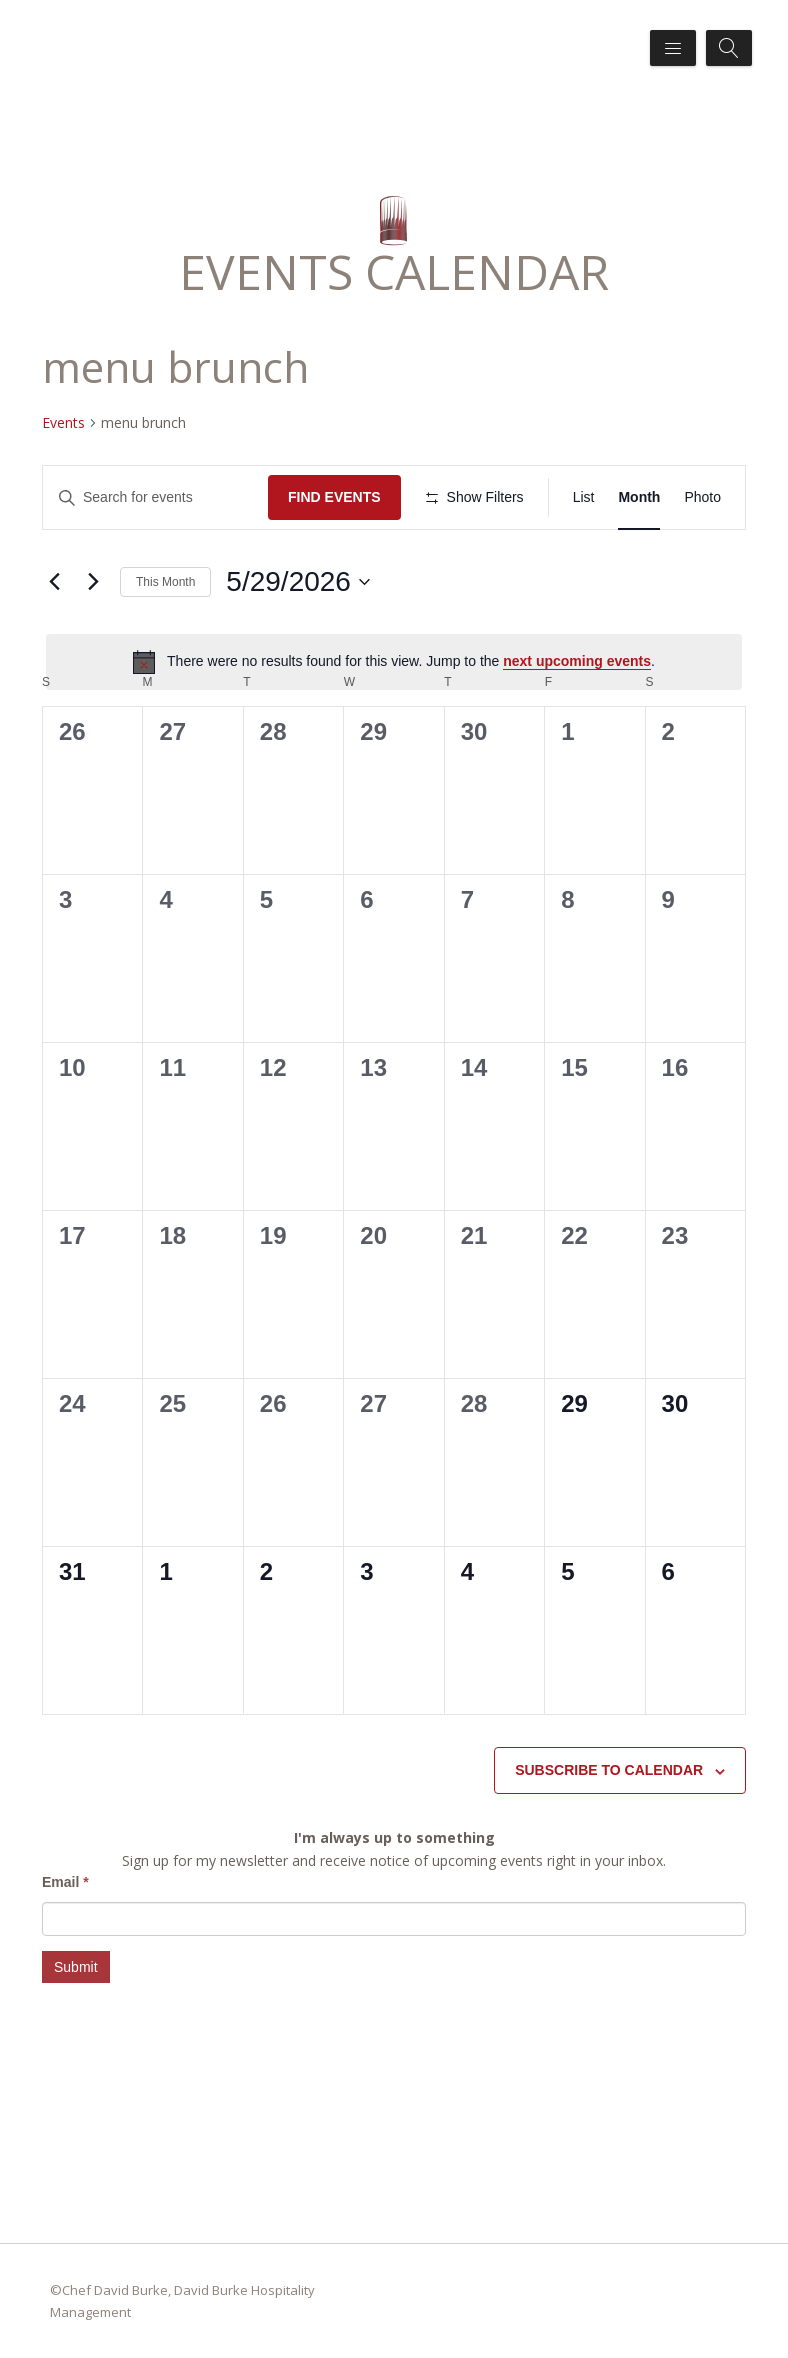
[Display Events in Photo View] (702, 497)
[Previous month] (54, 582)
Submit (76, 1967)
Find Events (334, 497)
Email (65, 1882)
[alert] (394, 662)
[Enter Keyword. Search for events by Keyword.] (155, 497)
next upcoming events (577, 661)
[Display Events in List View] (584, 497)
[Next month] (93, 582)
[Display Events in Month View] (639, 497)
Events (63, 422)
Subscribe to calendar (609, 1770)
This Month (165, 582)
